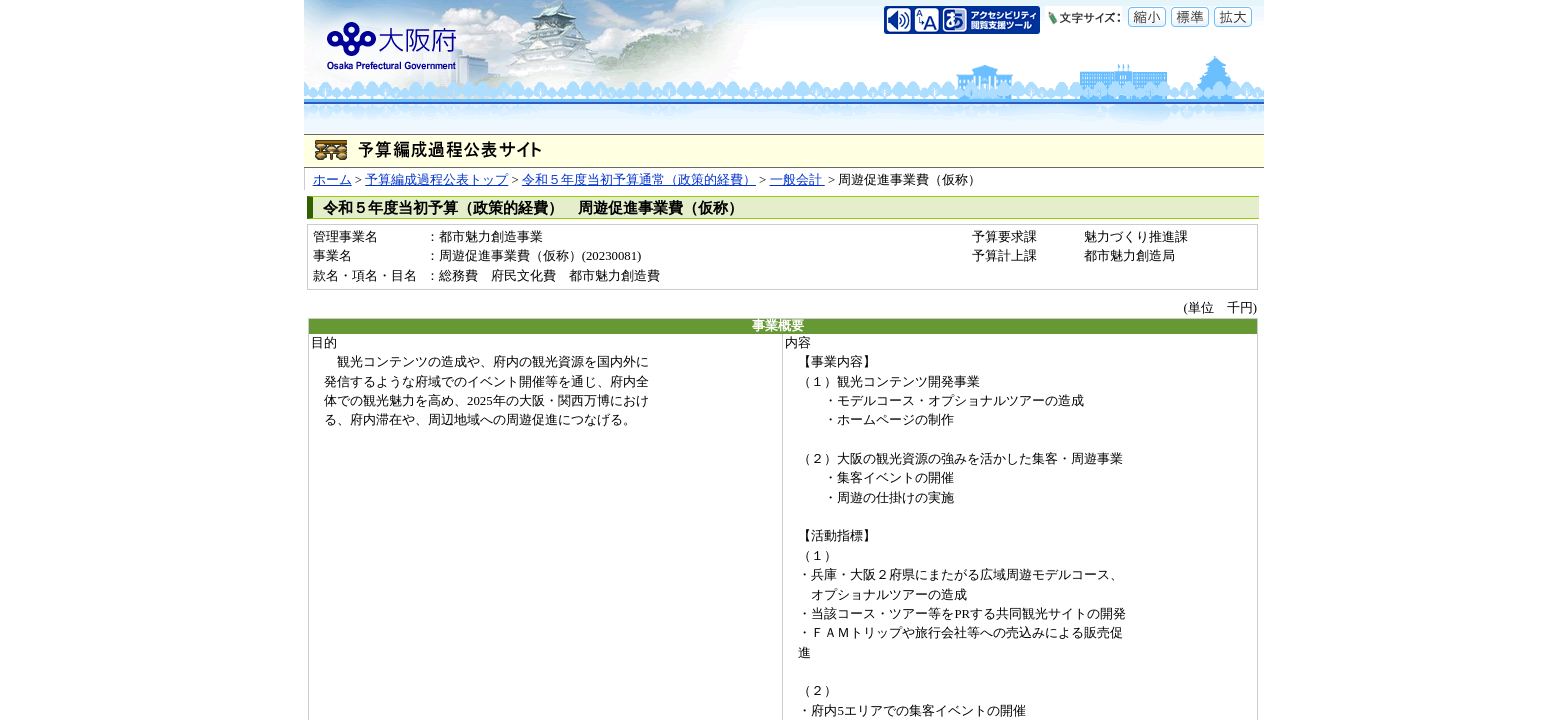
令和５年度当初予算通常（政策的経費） (639, 180)
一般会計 (797, 180)
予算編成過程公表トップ (436, 180)
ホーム (332, 180)
